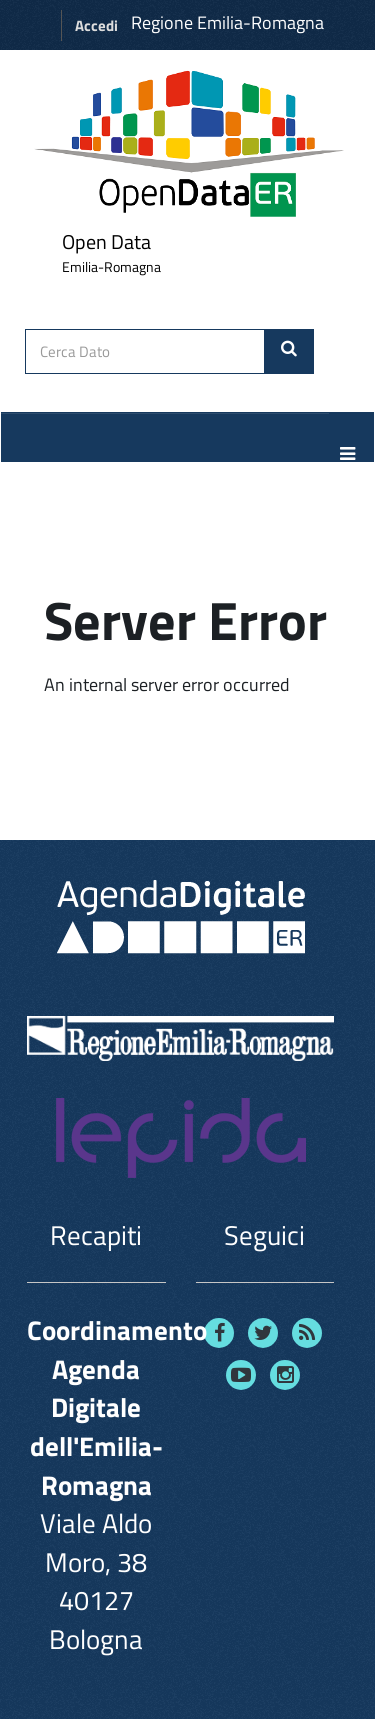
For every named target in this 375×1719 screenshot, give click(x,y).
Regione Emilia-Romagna (227, 22)
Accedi (96, 25)
